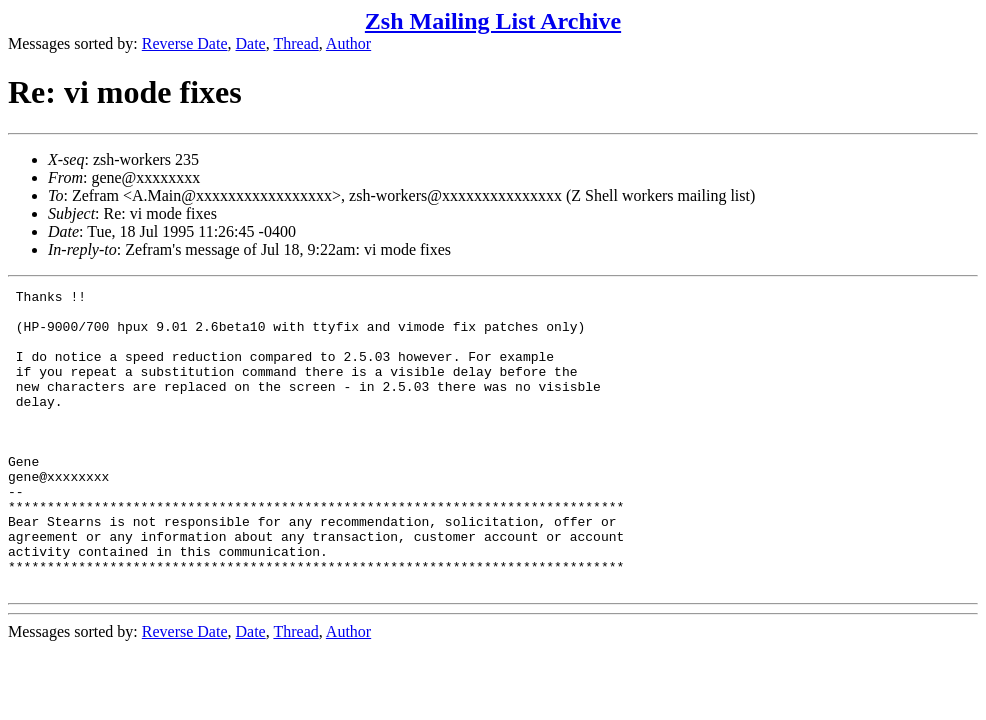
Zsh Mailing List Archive (493, 21)
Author (348, 43)
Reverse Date (185, 43)
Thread (295, 43)
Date (251, 43)
